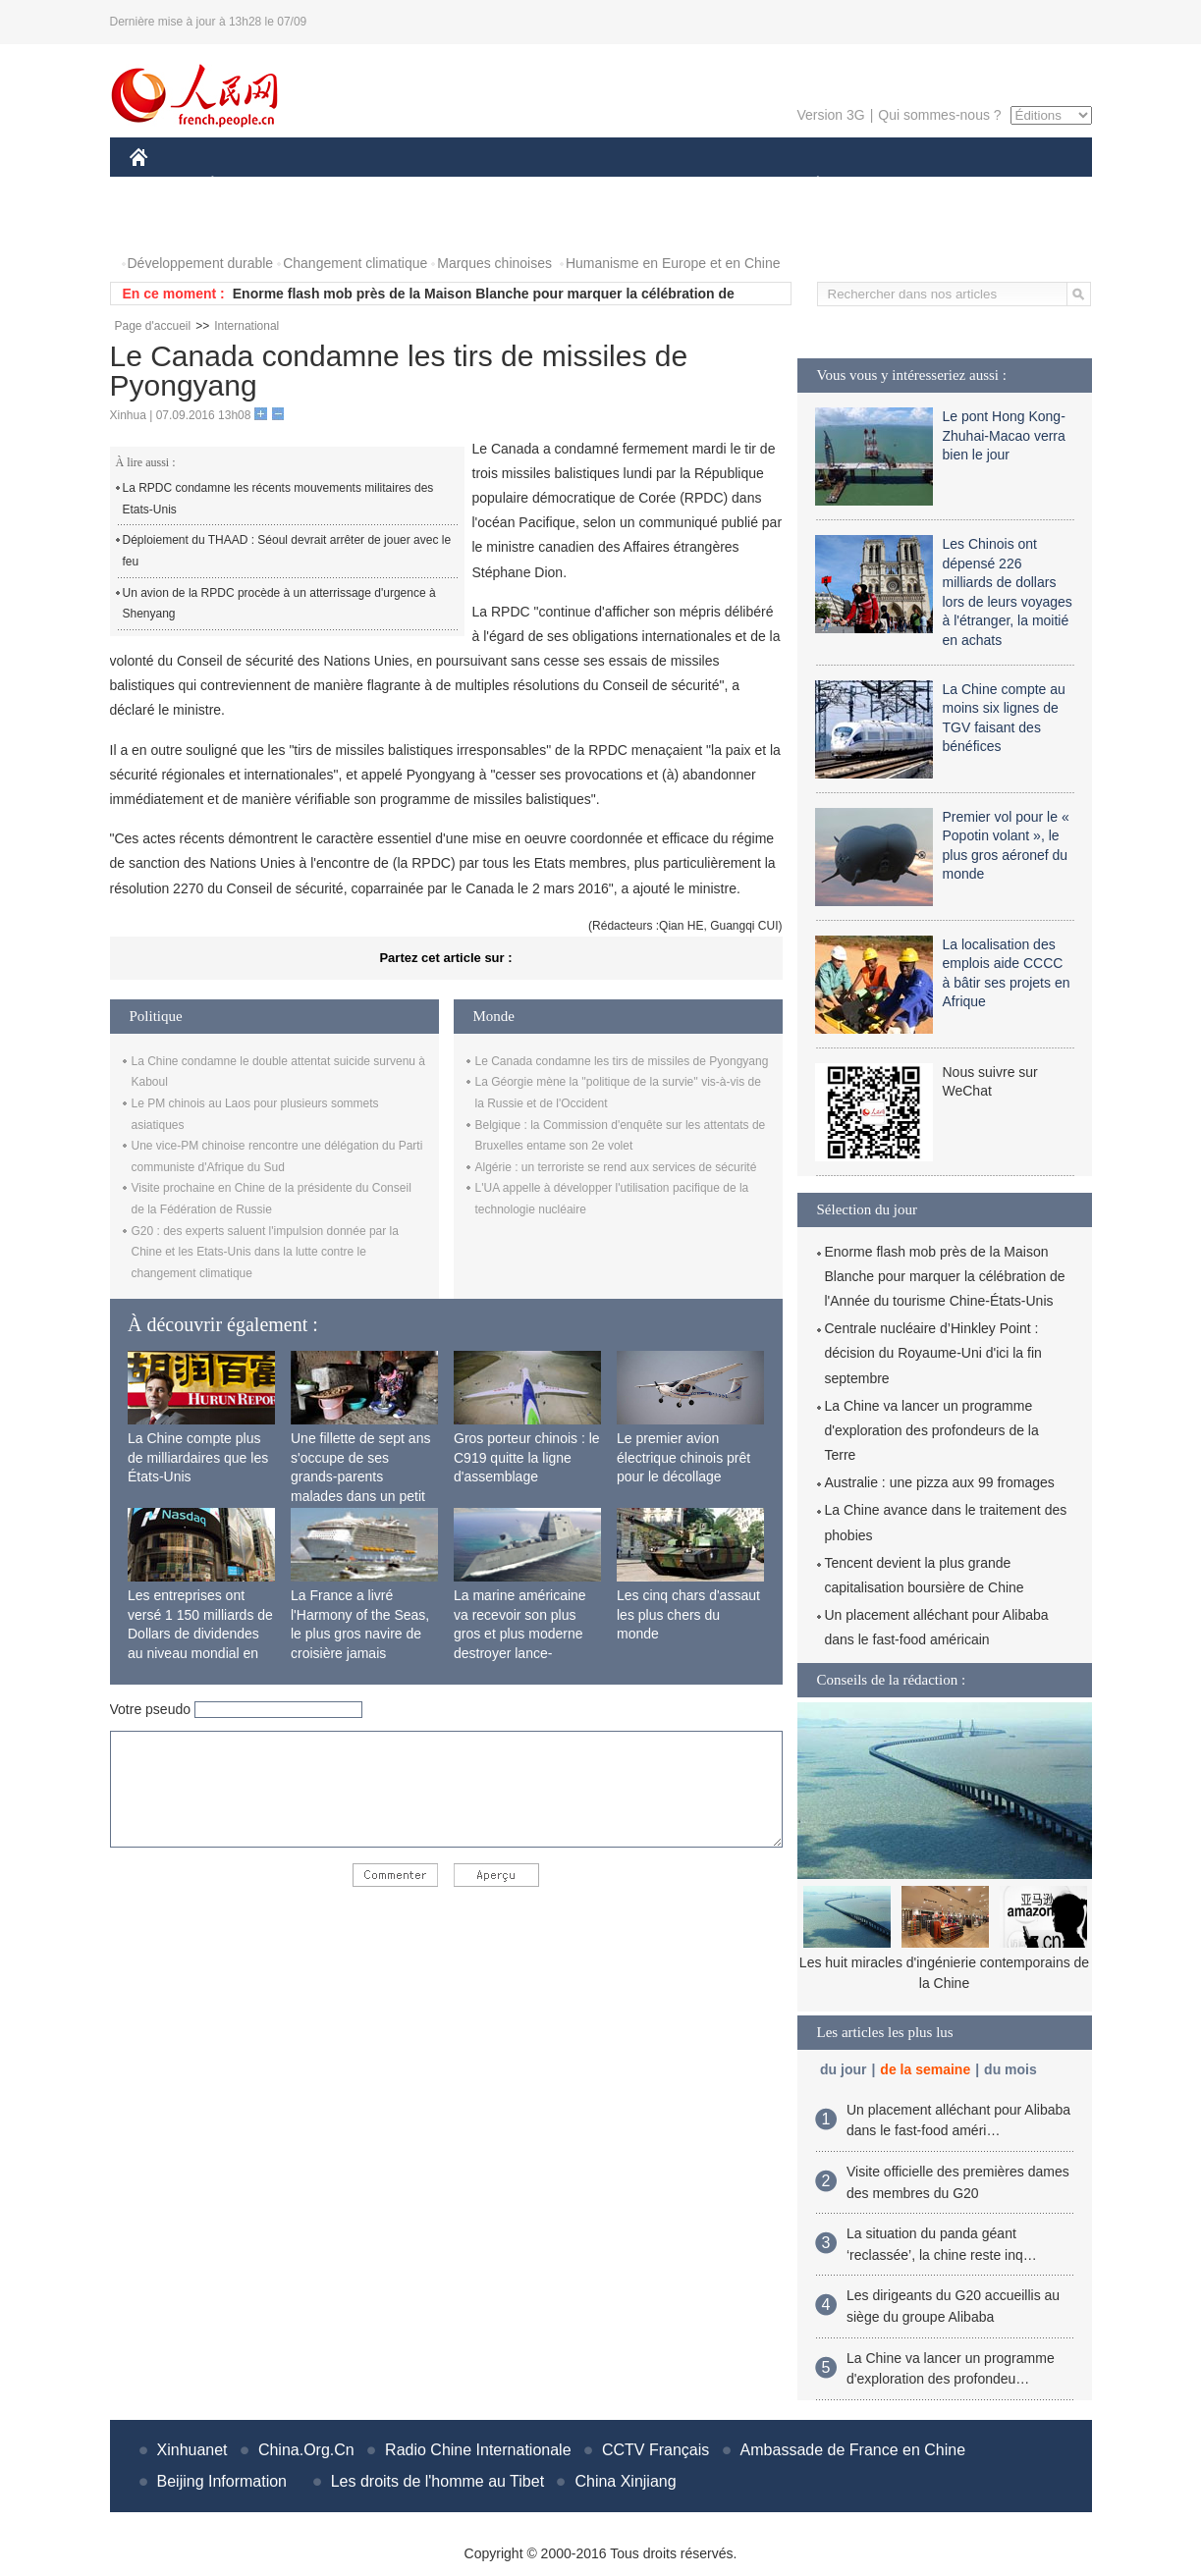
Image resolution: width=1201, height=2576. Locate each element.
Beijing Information (222, 2481)
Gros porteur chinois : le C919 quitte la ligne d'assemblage (527, 1457)
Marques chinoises (494, 263)
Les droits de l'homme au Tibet (437, 2481)
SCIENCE (507, 185)
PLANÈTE (808, 185)
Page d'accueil (153, 326)
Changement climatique (355, 263)
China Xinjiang (625, 2481)
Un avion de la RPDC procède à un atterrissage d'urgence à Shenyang (279, 603)
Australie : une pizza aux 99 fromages (940, 1482)
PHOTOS (169, 224)
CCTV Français (655, 2450)
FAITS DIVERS (701, 185)
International (246, 326)
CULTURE (595, 185)
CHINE (163, 185)
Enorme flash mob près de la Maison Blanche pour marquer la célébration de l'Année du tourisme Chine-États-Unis (945, 1276)
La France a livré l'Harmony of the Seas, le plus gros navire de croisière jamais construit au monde (360, 1633)
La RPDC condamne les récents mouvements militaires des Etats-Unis (278, 498)
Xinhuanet (192, 2450)
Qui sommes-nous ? (939, 115)
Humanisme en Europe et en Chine (673, 263)
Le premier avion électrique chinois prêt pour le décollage (683, 1457)
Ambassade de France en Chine (852, 2450)
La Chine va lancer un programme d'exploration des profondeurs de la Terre (932, 1430)
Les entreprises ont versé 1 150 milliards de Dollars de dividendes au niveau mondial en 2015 (200, 1633)
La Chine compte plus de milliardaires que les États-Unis (198, 1457)
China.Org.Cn (306, 2450)
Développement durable (201, 263)
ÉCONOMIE (247, 185)
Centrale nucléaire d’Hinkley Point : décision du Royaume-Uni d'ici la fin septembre (933, 1352)
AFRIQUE (421, 185)
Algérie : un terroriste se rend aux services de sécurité (616, 1167)
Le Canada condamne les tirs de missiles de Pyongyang (622, 1061)
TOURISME (970, 185)
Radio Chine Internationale (478, 2450)
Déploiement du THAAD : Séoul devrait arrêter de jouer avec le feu (287, 550)
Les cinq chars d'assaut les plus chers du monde (688, 1614)
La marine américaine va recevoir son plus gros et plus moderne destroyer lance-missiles (520, 1633)
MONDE (338, 185)
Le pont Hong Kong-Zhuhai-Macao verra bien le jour (1004, 435)
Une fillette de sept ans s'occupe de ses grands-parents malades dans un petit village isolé (360, 1476)
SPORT (886, 185)
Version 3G (830, 115)
